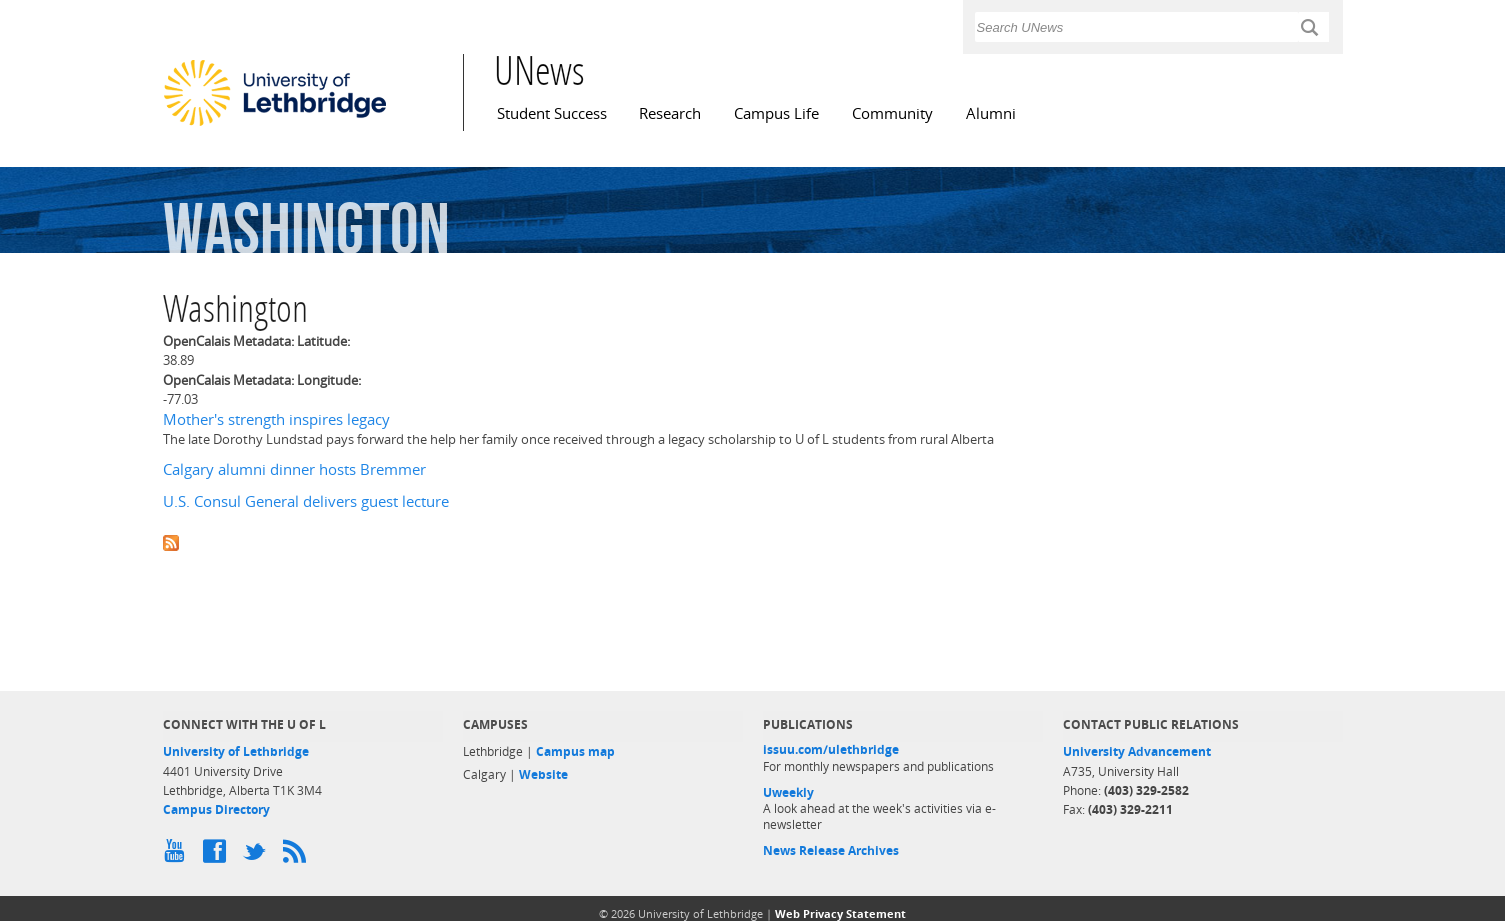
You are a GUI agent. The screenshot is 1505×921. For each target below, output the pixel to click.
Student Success (552, 113)
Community (892, 113)
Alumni (991, 113)
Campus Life (776, 113)
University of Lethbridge (236, 751)
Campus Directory (216, 809)
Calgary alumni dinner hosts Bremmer (294, 469)
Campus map (575, 751)
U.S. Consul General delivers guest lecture (306, 501)
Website (543, 774)
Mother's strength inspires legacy (276, 419)
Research (670, 113)
